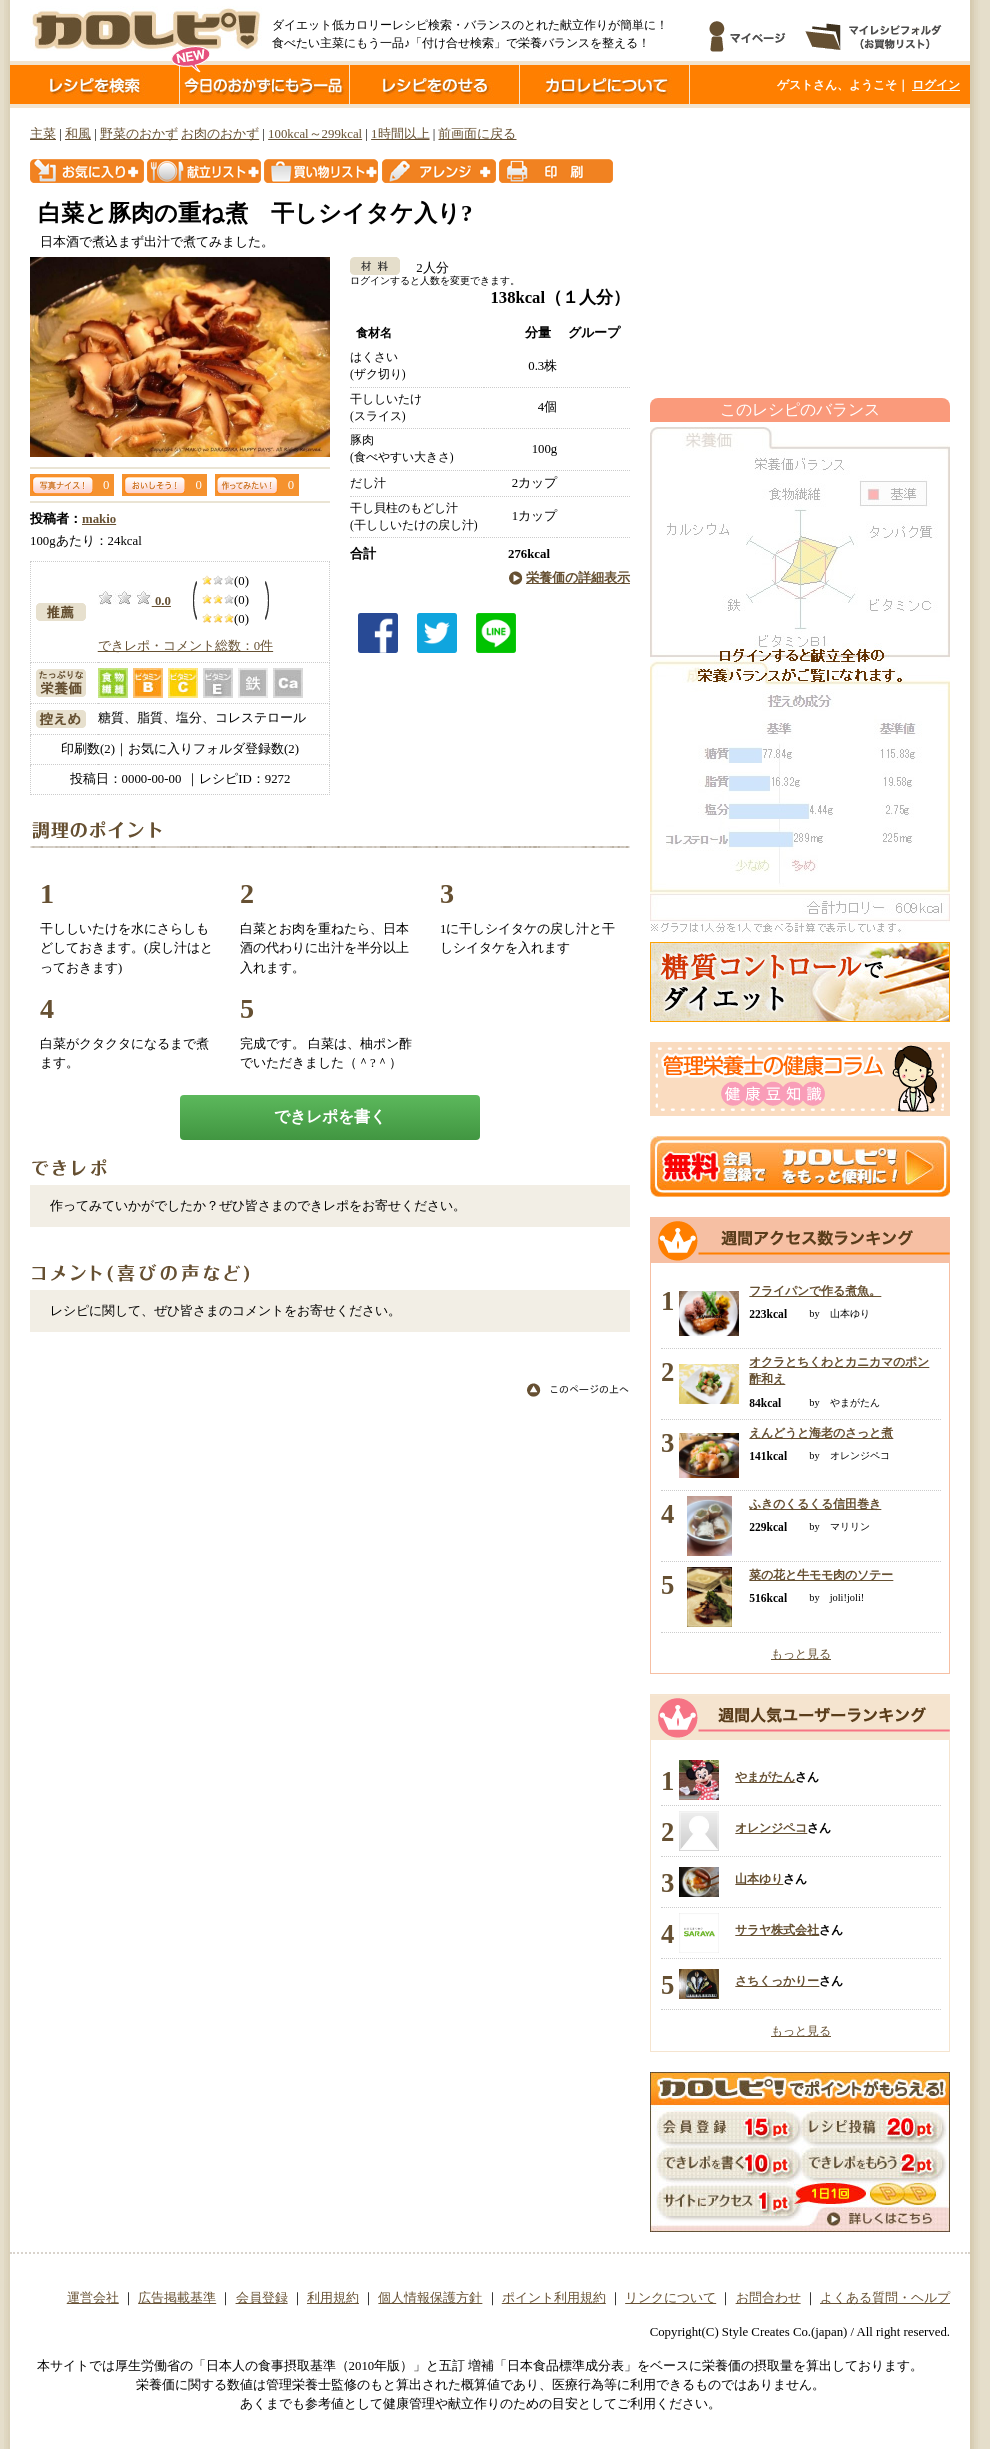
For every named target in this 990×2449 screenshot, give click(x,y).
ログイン (936, 85)
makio (99, 519)
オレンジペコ (771, 1828)
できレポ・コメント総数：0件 (185, 646)
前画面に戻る (477, 134)
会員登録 (262, 2298)
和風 (78, 134)
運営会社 (93, 2298)
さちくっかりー (777, 1981)
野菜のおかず (139, 134)
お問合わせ (768, 2298)
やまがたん (765, 1777)
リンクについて (670, 2298)
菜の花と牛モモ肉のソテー (821, 1575)
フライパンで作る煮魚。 (815, 1291)
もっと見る (801, 1654)
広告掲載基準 (177, 2298)
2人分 (425, 268)
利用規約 (333, 2298)
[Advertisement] (800, 253)
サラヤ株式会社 (777, 1930)
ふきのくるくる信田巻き (815, 1504)
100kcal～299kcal (315, 134)
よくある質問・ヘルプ (885, 2298)
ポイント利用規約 (554, 2298)
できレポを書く (330, 1116)
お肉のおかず (220, 134)
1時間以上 (400, 134)
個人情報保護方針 (430, 2298)
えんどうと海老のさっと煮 (821, 1433)
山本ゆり (759, 1879)
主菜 (43, 134)
